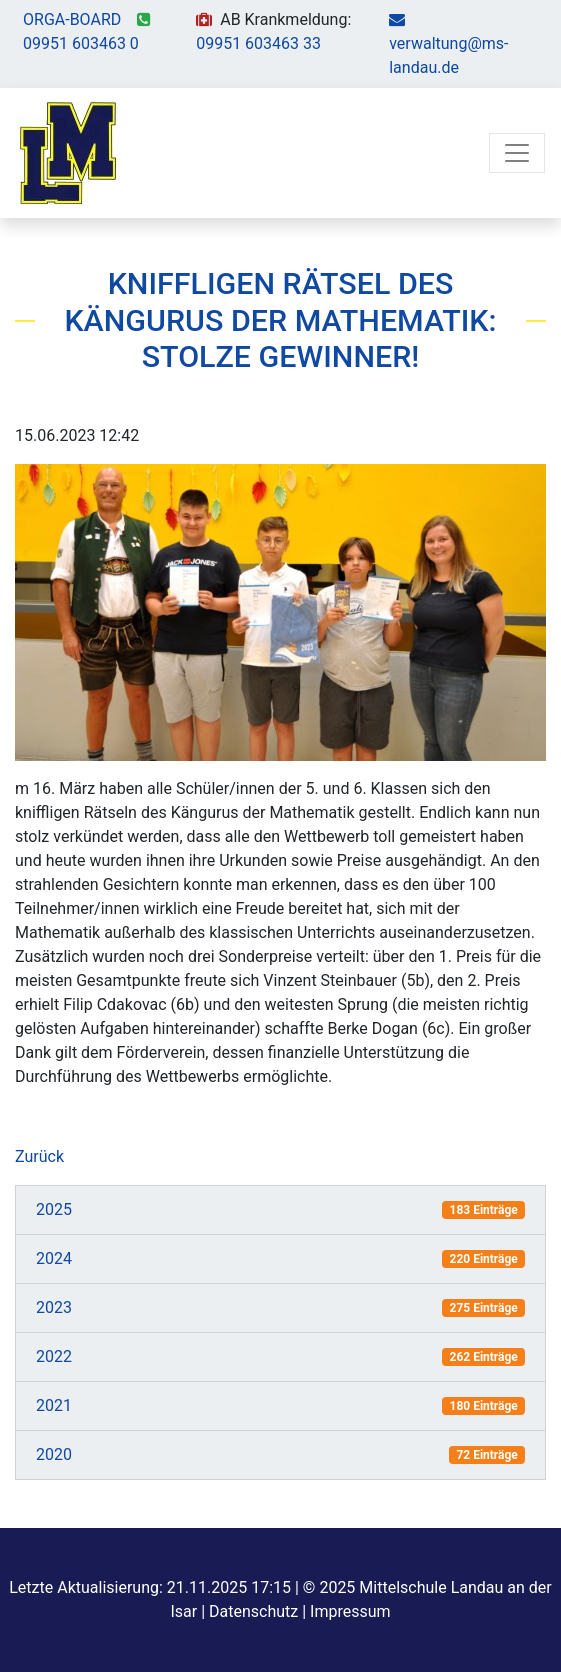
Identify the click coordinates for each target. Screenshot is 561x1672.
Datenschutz (253, 1611)
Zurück (39, 1156)
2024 (54, 1258)
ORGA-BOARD (72, 19)
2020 (54, 1454)
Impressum (350, 1611)
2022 (54, 1356)
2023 (54, 1307)
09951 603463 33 (258, 43)
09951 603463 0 (81, 43)
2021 (54, 1405)
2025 (54, 1209)
